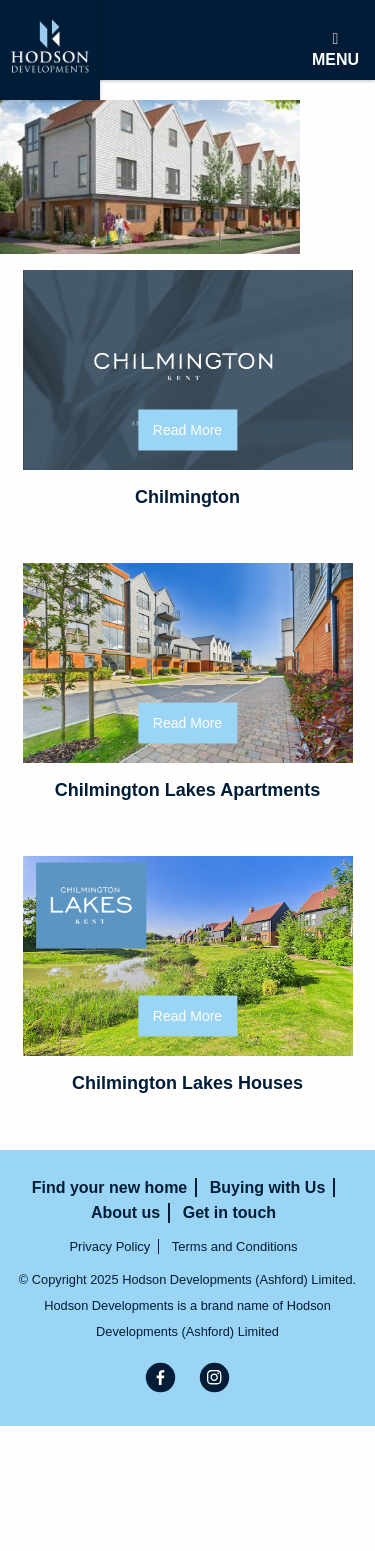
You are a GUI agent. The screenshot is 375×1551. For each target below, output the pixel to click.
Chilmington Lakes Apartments (187, 790)
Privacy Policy (109, 1246)
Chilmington (187, 497)
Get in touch (229, 1212)
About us (125, 1212)
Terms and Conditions (235, 1246)
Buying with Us (268, 1187)
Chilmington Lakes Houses (187, 1083)
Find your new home (110, 1187)
